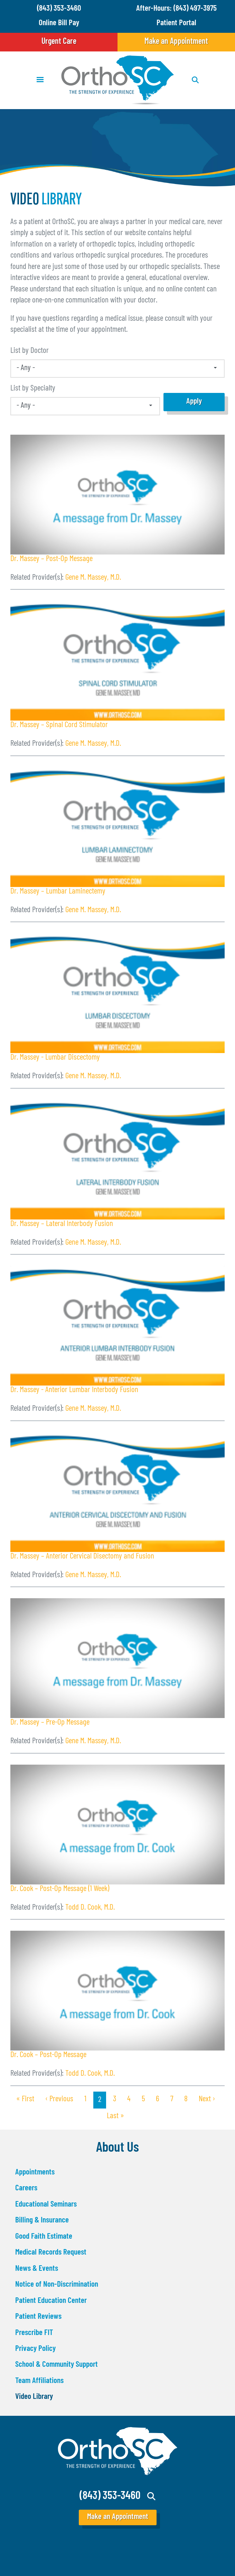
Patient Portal (176, 23)
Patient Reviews (38, 2317)
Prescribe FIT (34, 2333)
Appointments (35, 2173)
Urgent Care (58, 42)
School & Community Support (56, 2365)
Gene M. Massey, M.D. (93, 578)
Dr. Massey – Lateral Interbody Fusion (61, 1224)
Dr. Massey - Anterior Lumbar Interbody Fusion (74, 1390)
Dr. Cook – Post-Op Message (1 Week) (59, 1889)
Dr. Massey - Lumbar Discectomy (55, 1058)
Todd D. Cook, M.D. (90, 1908)
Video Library (34, 2397)
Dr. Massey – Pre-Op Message (50, 1723)
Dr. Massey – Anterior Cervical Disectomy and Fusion (82, 1557)
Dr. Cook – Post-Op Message (48, 2055)
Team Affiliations (39, 2381)
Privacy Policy (35, 2349)
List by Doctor (29, 351)
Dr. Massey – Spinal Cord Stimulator (59, 725)
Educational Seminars (46, 2205)
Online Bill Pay (59, 23)
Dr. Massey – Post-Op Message (51, 559)
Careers (26, 2188)
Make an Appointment (176, 42)
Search (151, 2496)
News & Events (36, 2269)
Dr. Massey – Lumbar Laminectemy (57, 892)
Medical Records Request (50, 2253)
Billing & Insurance (42, 2221)
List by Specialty (32, 389)
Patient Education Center (51, 2301)
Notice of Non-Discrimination (56, 2285)
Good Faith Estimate (43, 2237)
